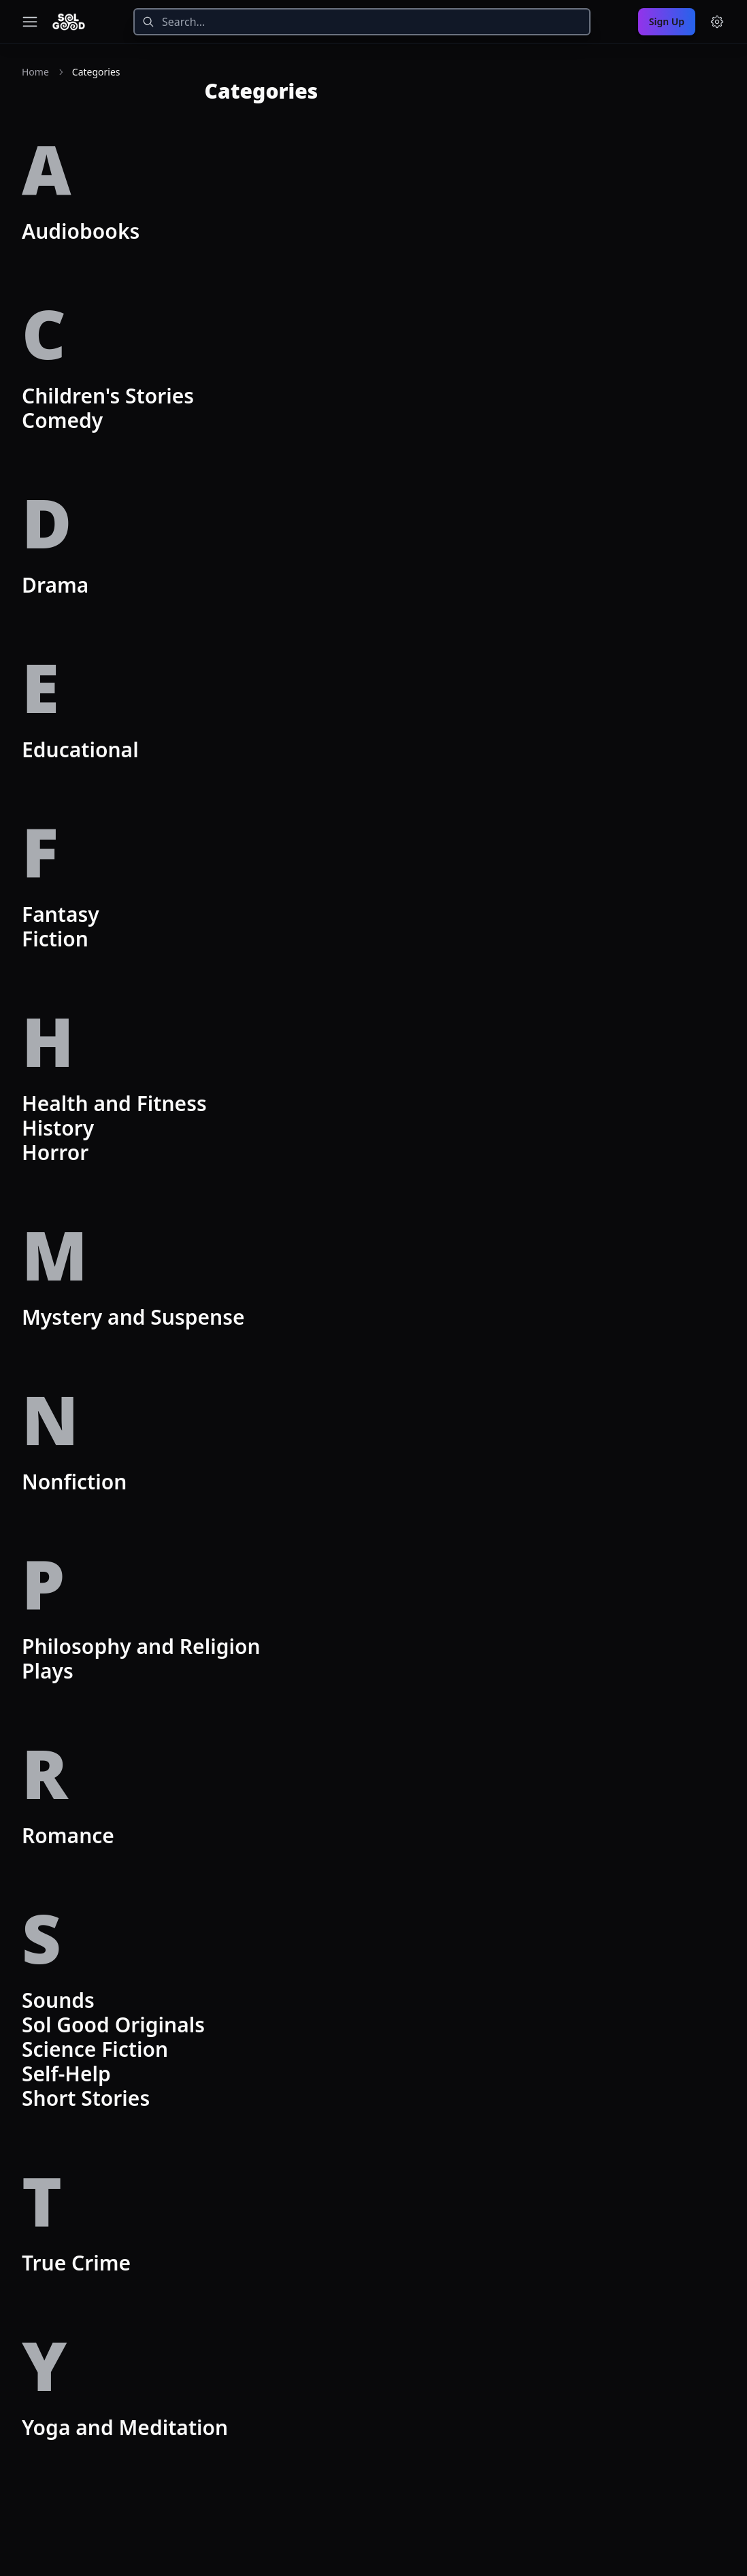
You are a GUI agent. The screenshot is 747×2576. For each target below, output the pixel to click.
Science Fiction (95, 2049)
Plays (47, 1671)
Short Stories (86, 2098)
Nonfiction (74, 1482)
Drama (55, 585)
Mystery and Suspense (133, 1317)
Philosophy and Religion (141, 1646)
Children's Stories (108, 396)
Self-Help (66, 2073)
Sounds (58, 2000)
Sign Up (666, 21)
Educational (80, 749)
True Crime (76, 2263)
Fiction (55, 939)
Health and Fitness (114, 1103)
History (58, 1128)
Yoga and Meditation (125, 2427)
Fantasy (60, 914)
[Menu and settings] (717, 21)
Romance (68, 1835)
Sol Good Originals (113, 2024)
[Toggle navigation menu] (30, 21)
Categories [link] (96, 71)
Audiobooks (80, 231)
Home (35, 71)
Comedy (62, 420)
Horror (55, 1152)
